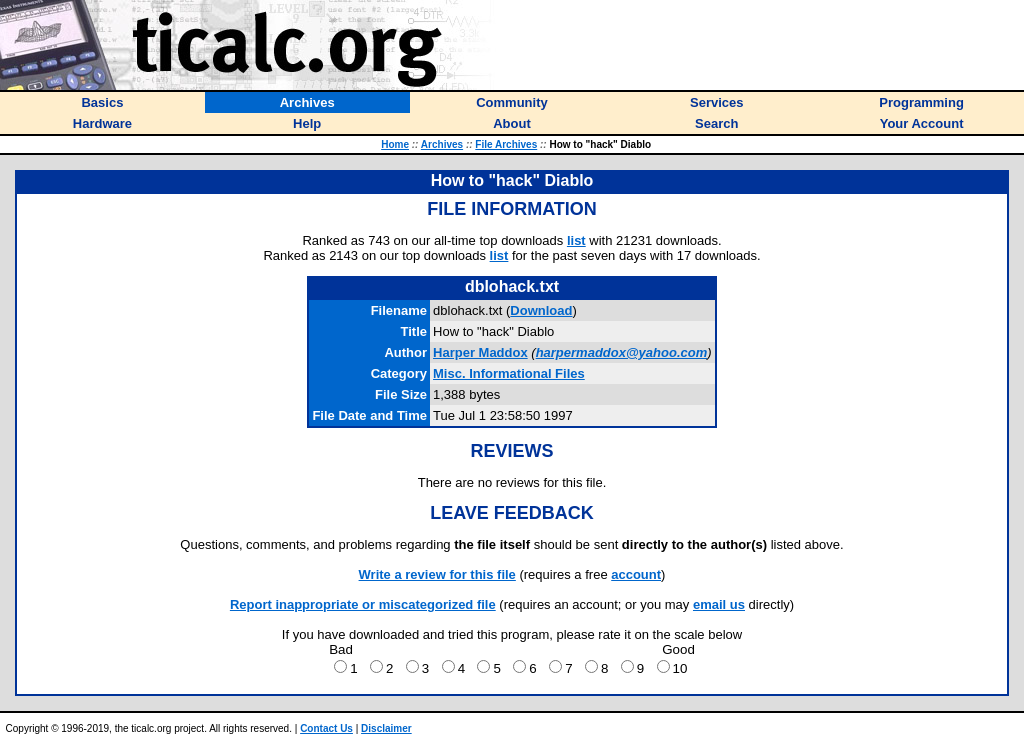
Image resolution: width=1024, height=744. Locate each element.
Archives (442, 144)
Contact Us (326, 728)
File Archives (506, 144)
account (636, 574)
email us (719, 604)
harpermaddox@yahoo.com (622, 352)
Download (541, 310)
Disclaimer (386, 728)
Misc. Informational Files (509, 373)
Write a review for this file (437, 574)
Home (395, 144)
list (576, 240)
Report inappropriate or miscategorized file (363, 604)
